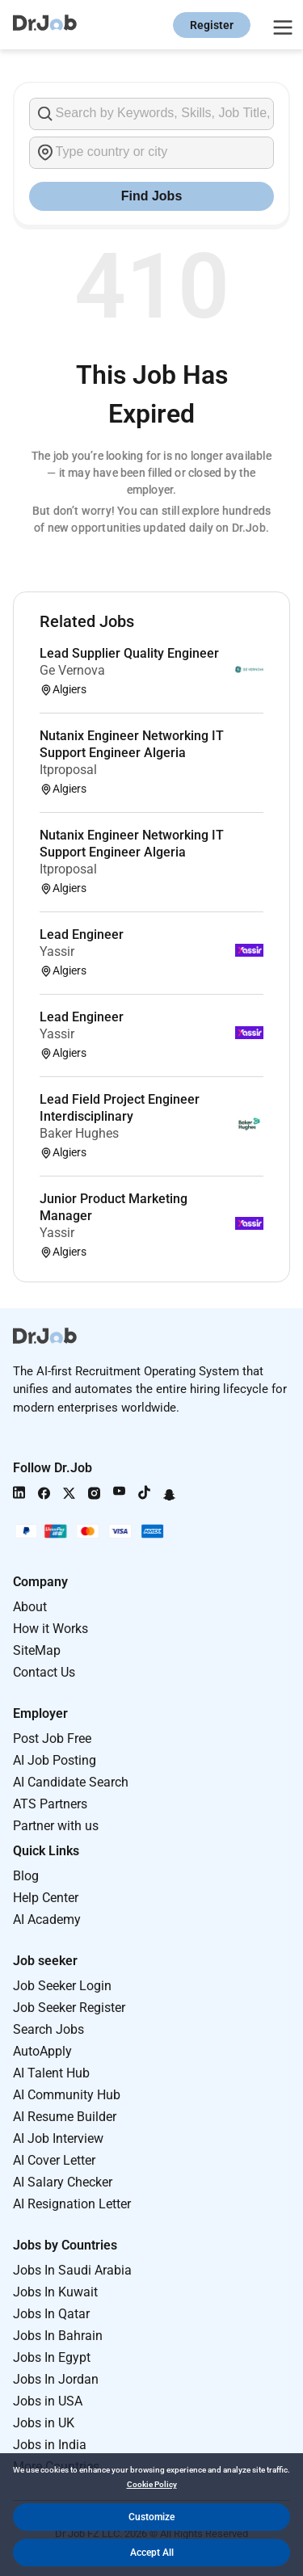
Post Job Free (52, 1738)
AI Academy (47, 1919)
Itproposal (68, 769)
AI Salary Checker (62, 2182)
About (30, 1606)
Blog (26, 1876)
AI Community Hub (66, 2094)
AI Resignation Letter (72, 2204)
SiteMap (37, 1650)
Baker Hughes (79, 1133)
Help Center (45, 1897)
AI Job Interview (58, 2138)
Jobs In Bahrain (58, 2335)
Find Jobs (152, 196)
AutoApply (42, 2051)
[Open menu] (280, 25)
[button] (151, 2517)
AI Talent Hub (51, 2073)
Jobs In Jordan (56, 2379)
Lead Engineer (82, 934)
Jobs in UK (43, 2423)
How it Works (50, 1628)
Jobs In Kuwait (55, 2292)
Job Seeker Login (62, 1985)
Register (212, 25)
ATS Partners (50, 1804)
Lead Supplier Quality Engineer (129, 653)
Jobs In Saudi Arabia (72, 2270)
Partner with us (56, 1825)
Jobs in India (49, 2444)
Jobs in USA (47, 2401)
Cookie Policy (152, 2484)
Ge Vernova (72, 670)
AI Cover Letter (54, 2160)
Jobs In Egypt (51, 2357)
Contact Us (44, 1672)
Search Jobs (48, 2029)
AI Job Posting (54, 1760)
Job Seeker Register (69, 2007)
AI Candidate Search (70, 1782)
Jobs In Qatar (51, 2313)
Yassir (57, 951)
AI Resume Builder (64, 2116)
